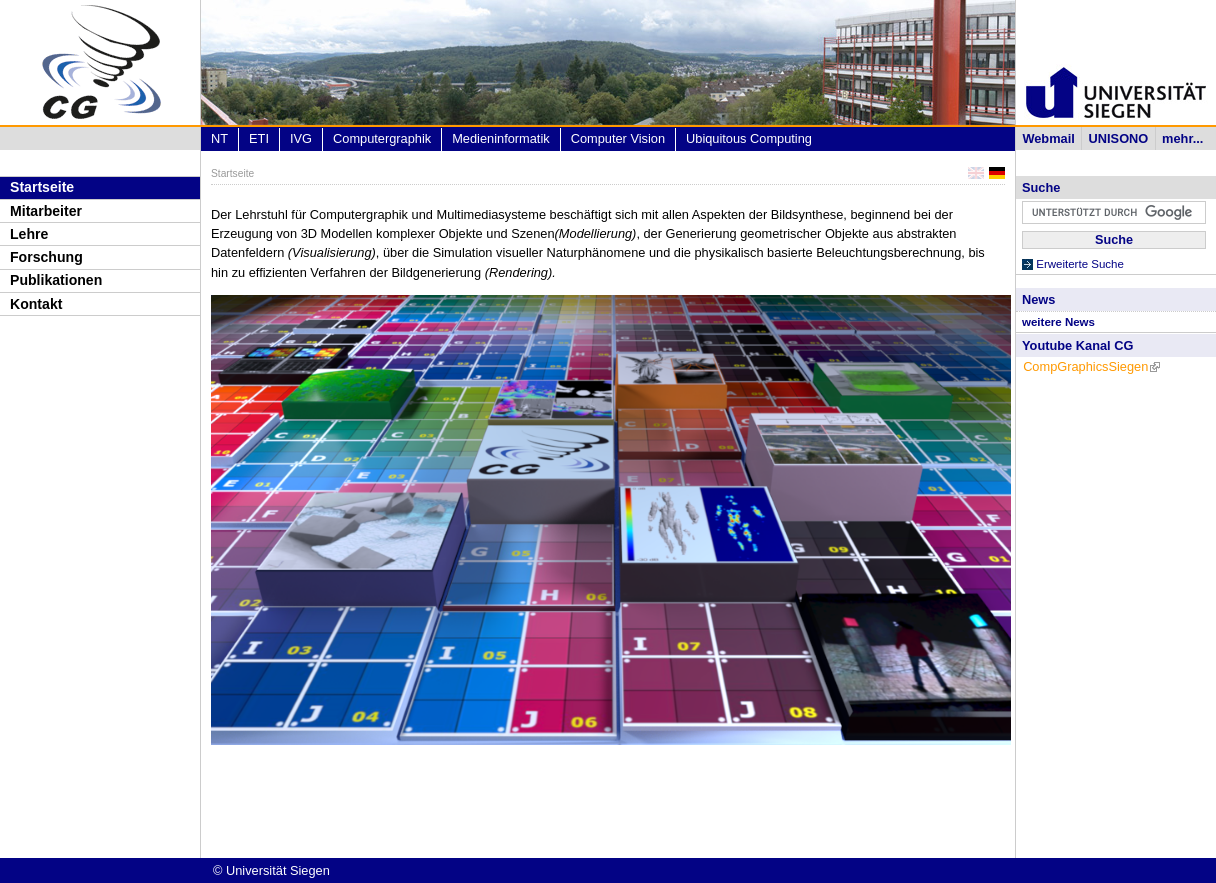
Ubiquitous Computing (749, 138)
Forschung (46, 257)
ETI (259, 138)
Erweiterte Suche (1080, 264)
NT (219, 138)
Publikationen (56, 280)
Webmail (1048, 138)
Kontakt (36, 304)
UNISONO (1119, 138)
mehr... (1182, 138)
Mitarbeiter (46, 211)
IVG (301, 138)
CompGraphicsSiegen (1091, 366)
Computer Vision (618, 138)
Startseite (42, 187)
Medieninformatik (500, 138)
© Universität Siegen (271, 870)
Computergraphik (382, 138)
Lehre (29, 234)
